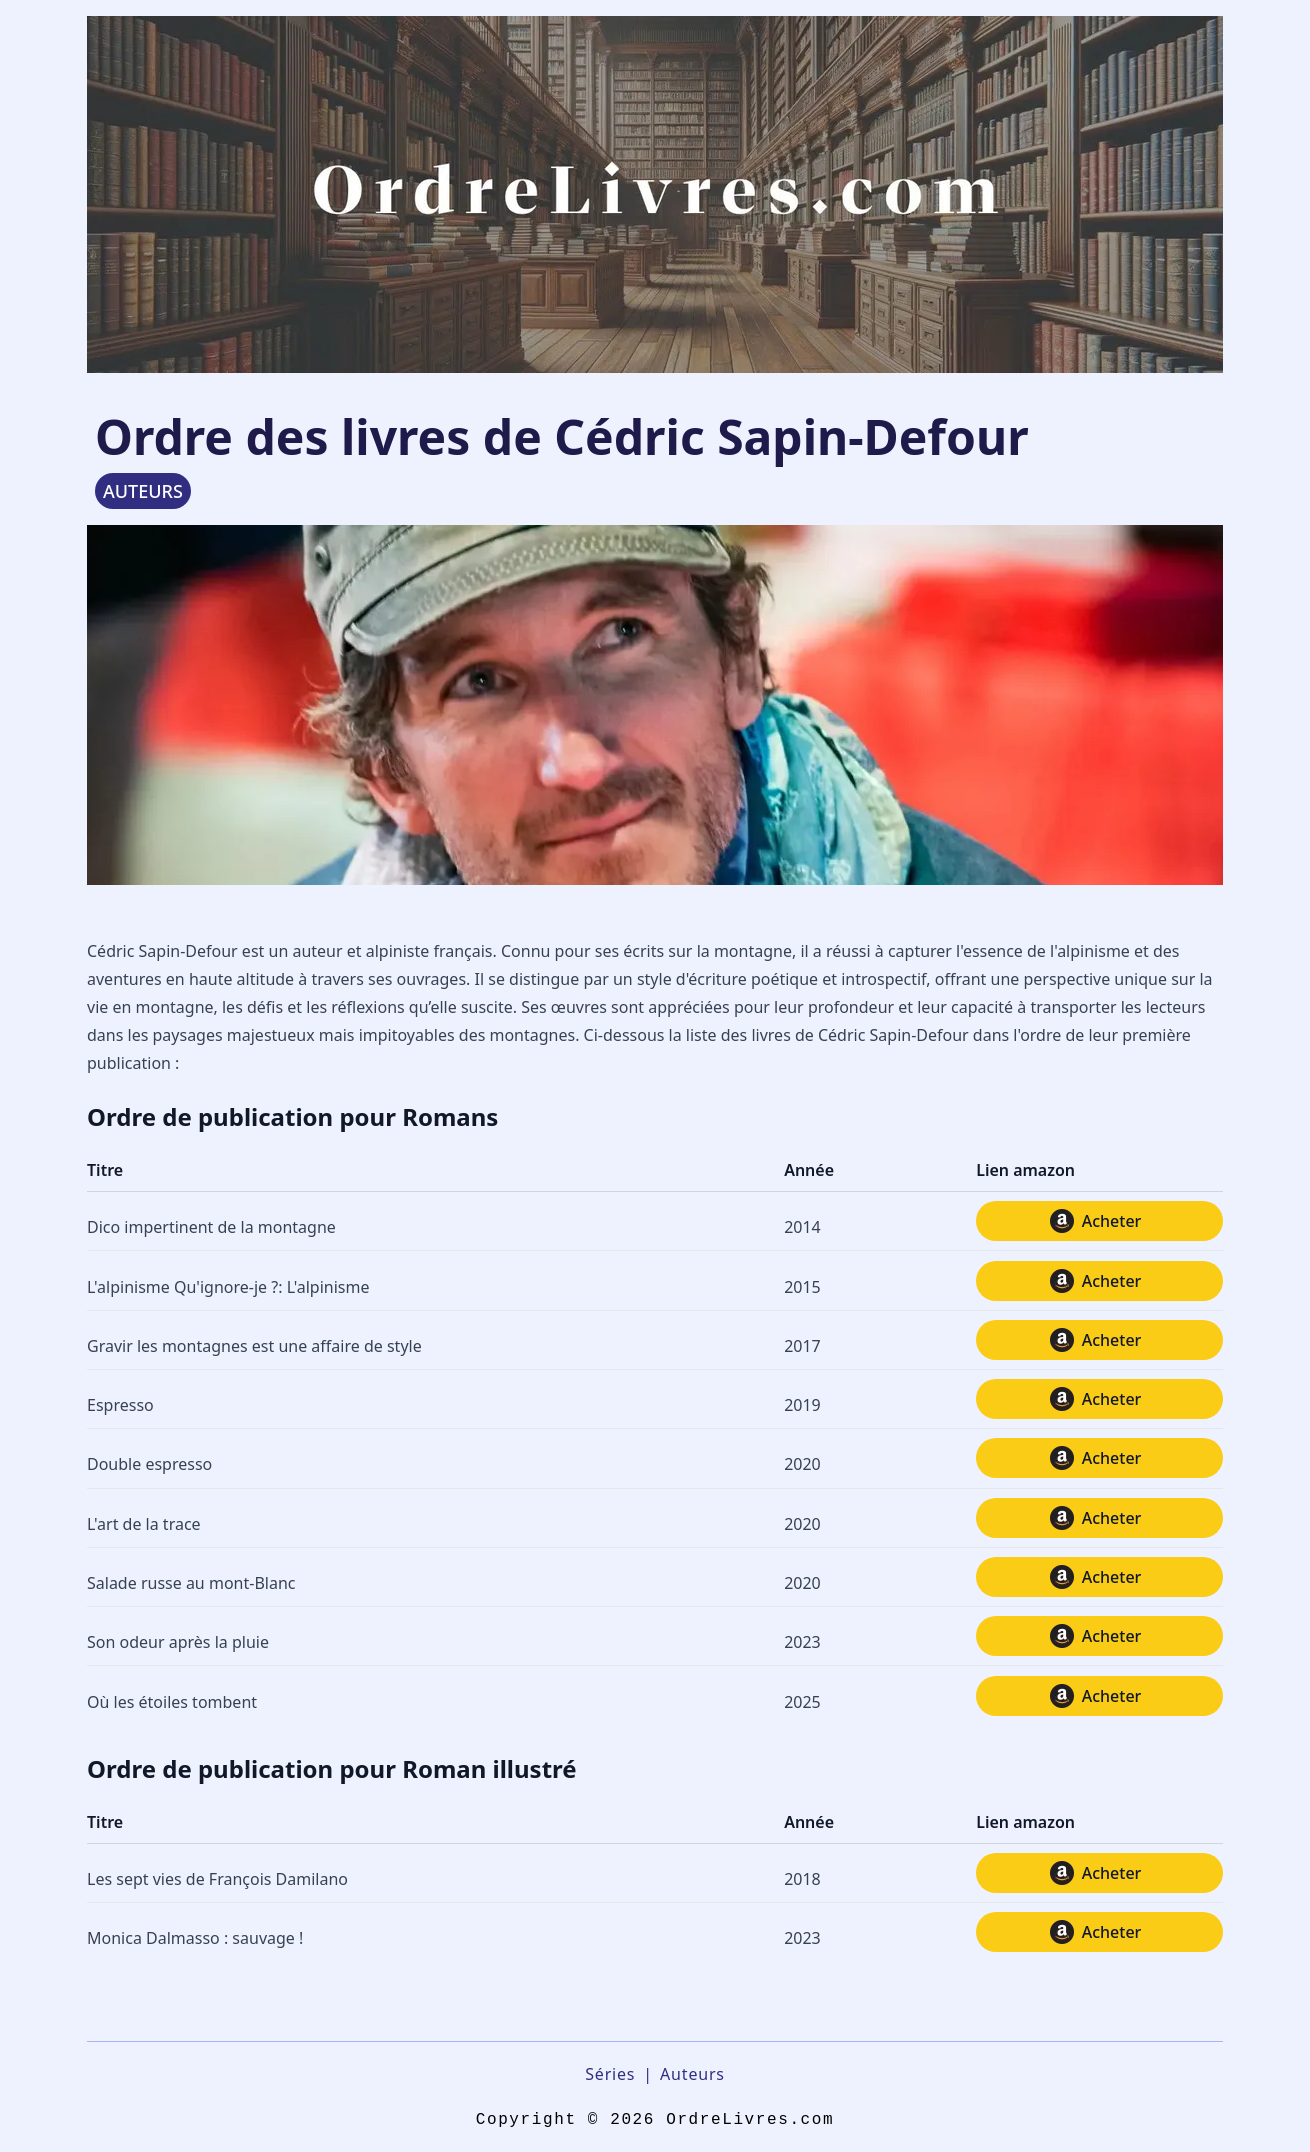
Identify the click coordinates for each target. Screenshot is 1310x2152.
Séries (610, 2074)
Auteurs (692, 2074)
